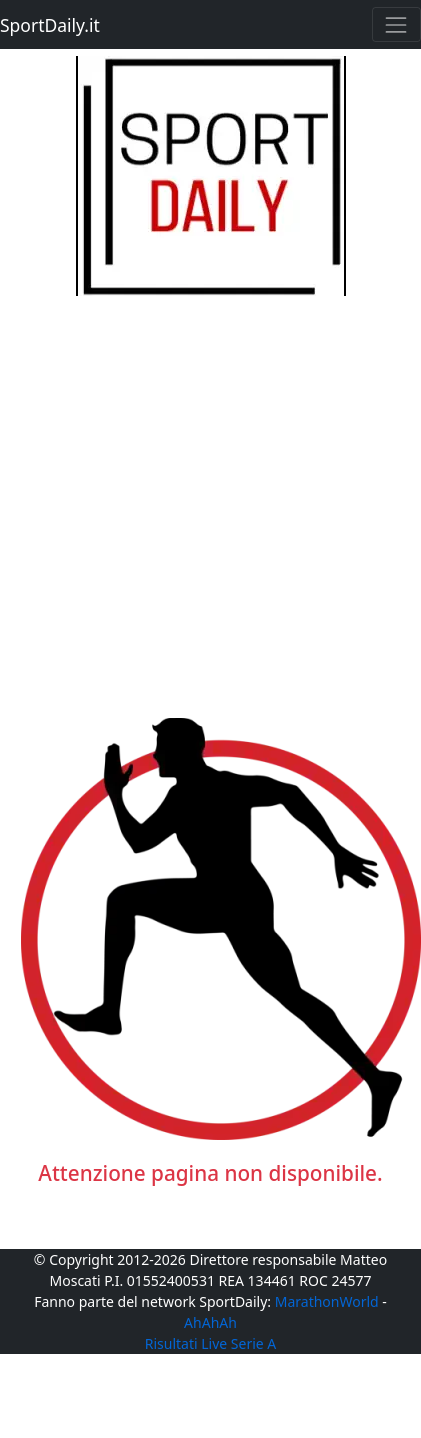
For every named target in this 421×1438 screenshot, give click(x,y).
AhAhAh (210, 1322)
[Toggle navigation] (396, 24)
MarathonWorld (327, 1301)
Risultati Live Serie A (211, 1343)
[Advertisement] (187, 483)
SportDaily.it (50, 25)
